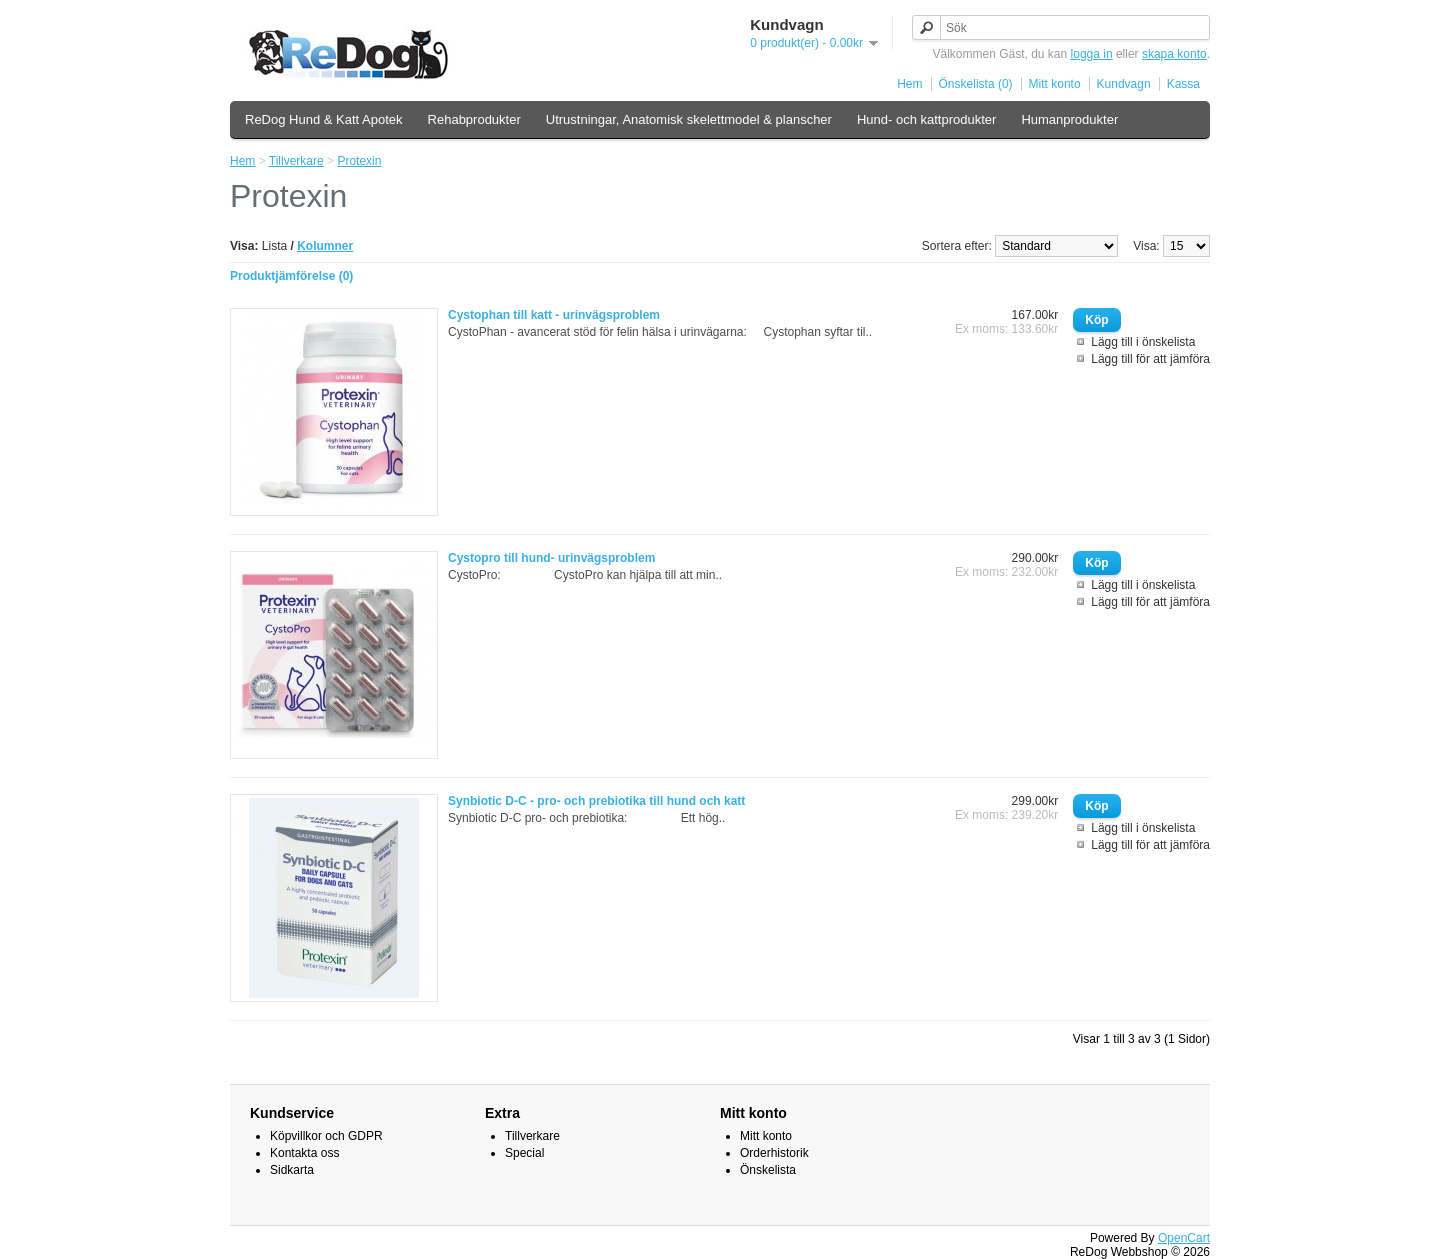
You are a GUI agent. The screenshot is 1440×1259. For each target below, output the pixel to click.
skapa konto (1174, 54)
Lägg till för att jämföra (1150, 359)
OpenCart (1184, 1238)
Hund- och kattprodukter (926, 119)
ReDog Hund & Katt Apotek (324, 119)
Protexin (359, 161)
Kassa (1183, 84)
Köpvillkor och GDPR (326, 1136)
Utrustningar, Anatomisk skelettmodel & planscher (689, 119)
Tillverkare (296, 161)
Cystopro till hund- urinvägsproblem (551, 558)
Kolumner (325, 246)
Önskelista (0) (976, 84)
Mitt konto (1055, 84)
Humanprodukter (1069, 119)
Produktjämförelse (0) (291, 276)
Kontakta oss (304, 1153)
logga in (1092, 54)
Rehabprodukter (474, 119)
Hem (909, 84)
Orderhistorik (774, 1153)
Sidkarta (292, 1170)
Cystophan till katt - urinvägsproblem (554, 315)
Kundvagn (1124, 84)
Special (524, 1153)
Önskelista (768, 1170)
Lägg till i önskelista (1143, 342)
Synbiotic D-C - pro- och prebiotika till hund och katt (596, 801)
